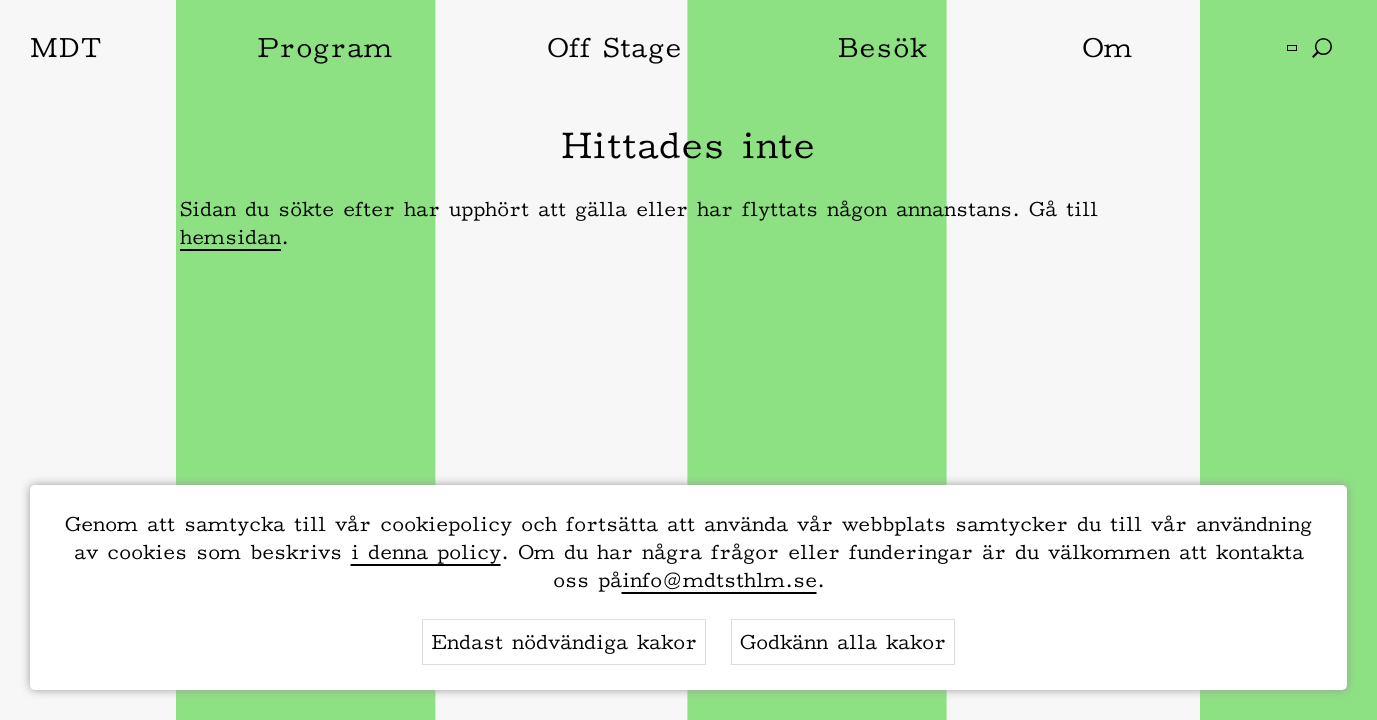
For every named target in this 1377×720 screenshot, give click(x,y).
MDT (66, 47)
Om (1107, 47)
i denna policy (426, 552)
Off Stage (614, 47)
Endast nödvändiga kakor (564, 642)
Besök (882, 47)
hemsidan (230, 237)
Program (324, 47)
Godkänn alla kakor (843, 642)
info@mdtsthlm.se (719, 580)
